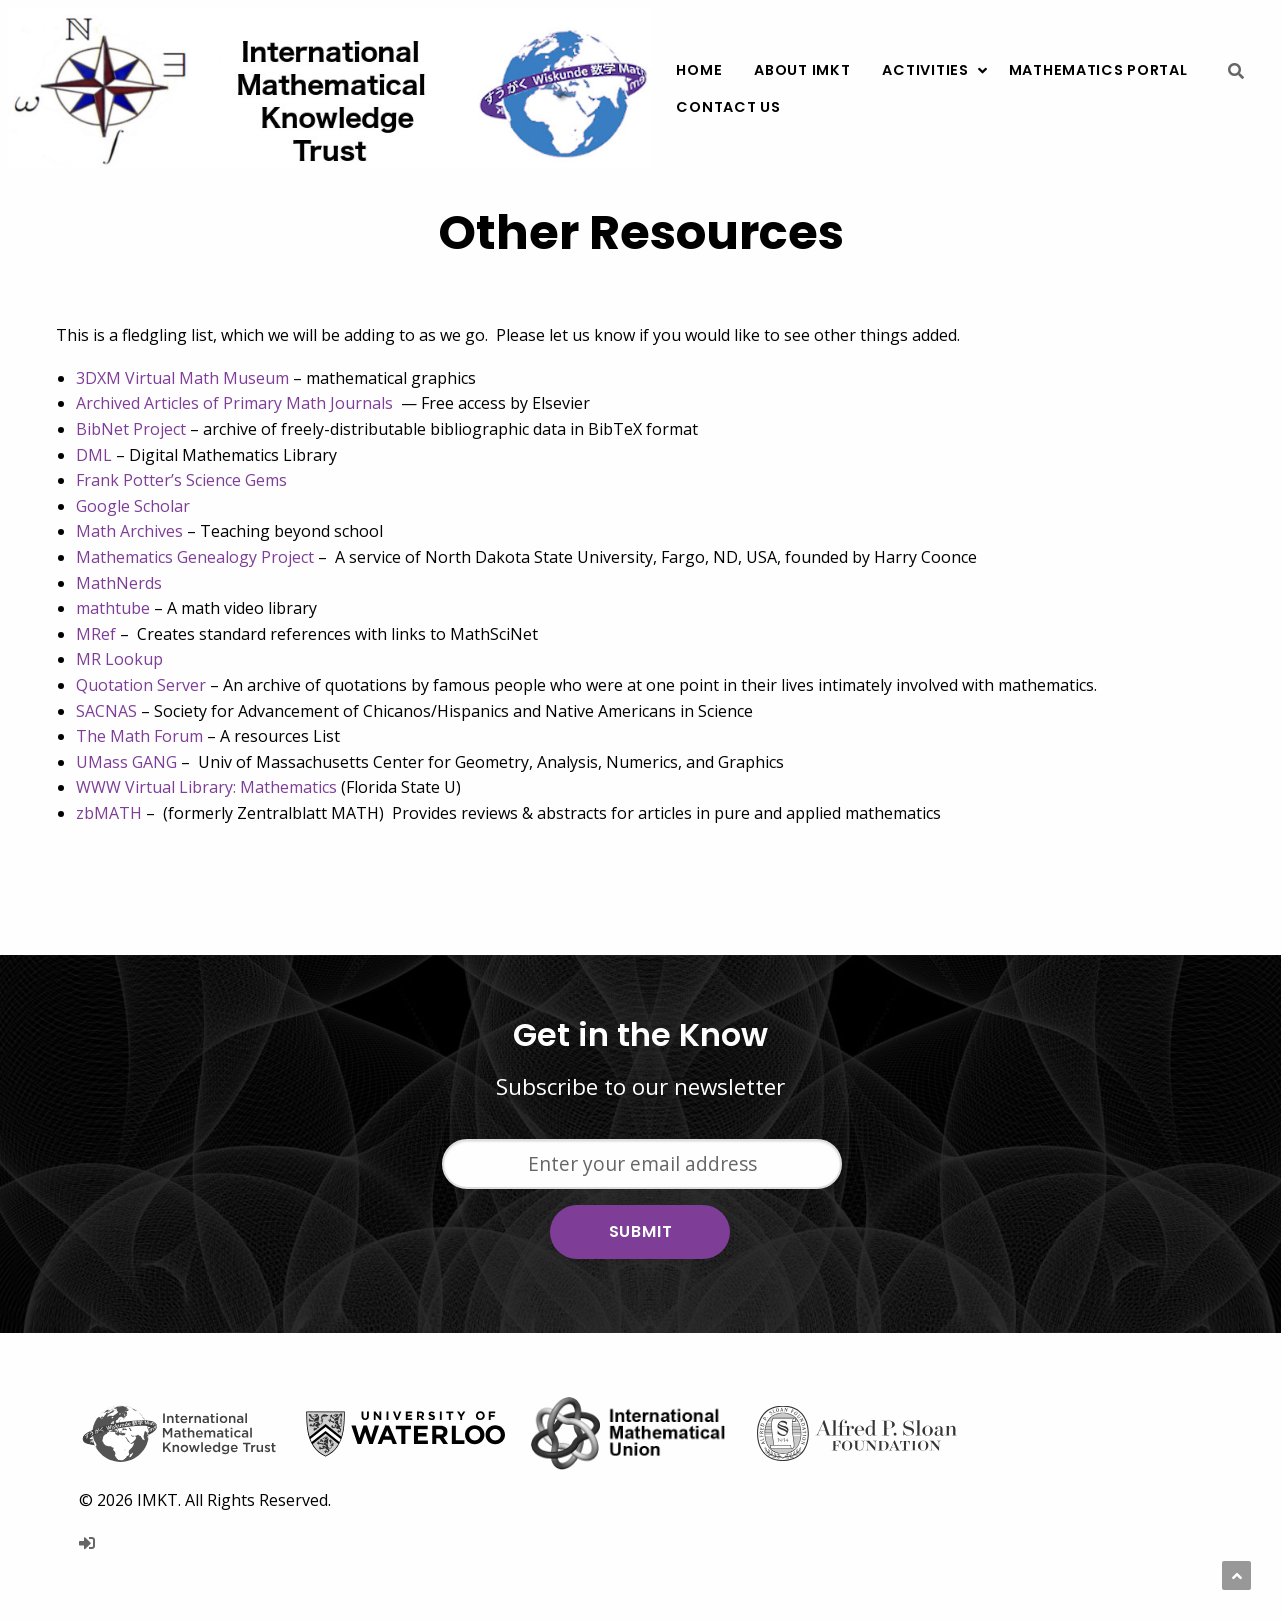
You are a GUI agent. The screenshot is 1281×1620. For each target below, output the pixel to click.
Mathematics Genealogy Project (195, 557)
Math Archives (129, 531)
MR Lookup (119, 659)
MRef (96, 634)
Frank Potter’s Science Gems (181, 480)
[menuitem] (699, 70)
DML (94, 455)
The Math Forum (139, 736)
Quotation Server (141, 685)
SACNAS (106, 711)
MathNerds (119, 583)
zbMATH (109, 813)
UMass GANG (126, 762)
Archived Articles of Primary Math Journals (234, 403)
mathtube (113, 608)
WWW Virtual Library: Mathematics (206, 787)
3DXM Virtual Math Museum (182, 378)
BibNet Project (131, 429)
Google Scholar (133, 506)
